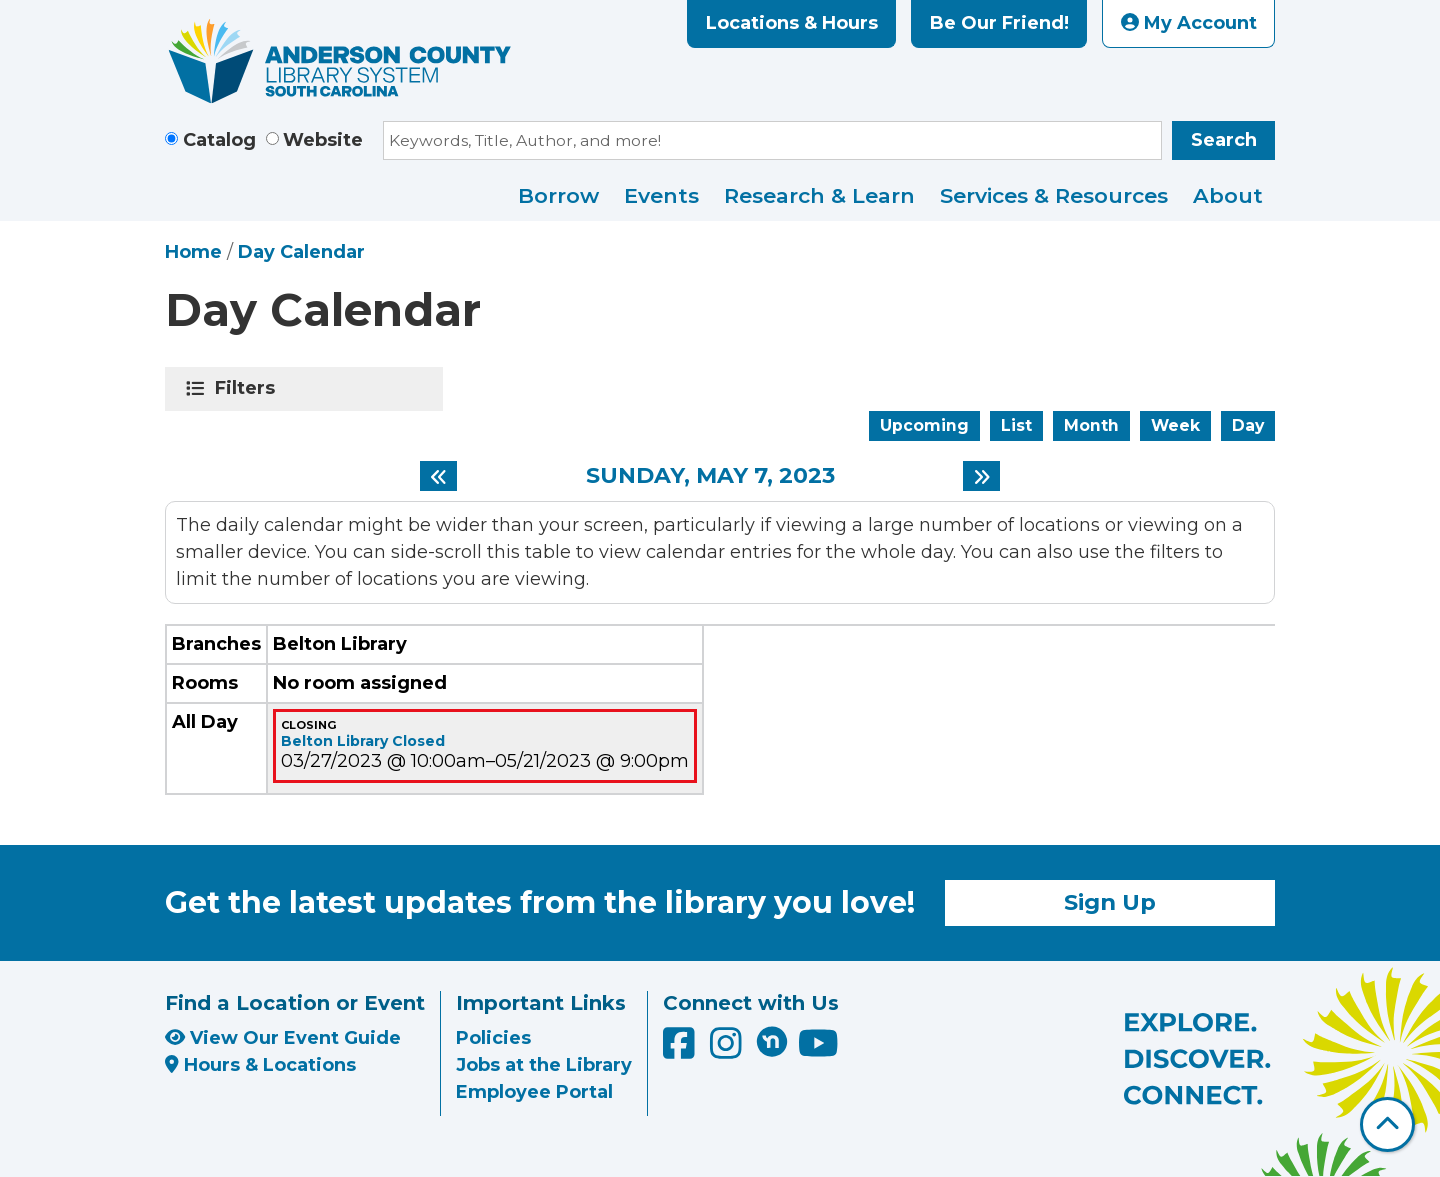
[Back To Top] (1387, 1124)
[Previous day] (438, 476)
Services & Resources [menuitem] (1054, 195)
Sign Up (1110, 902)
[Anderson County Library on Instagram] (728, 1050)
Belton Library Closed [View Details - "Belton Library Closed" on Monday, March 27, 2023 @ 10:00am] (363, 741)
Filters (248, 388)
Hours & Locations (260, 1065)
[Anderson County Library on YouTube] (818, 1050)
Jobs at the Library (544, 1065)
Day (1248, 425)
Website (323, 140)
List (1016, 425)
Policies (493, 1038)
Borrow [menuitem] (558, 195)
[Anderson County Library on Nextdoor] (772, 1041)
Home (193, 252)
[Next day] (981, 476)
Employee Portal (534, 1092)
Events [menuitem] (661, 195)
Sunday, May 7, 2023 (710, 476)
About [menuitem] (1228, 195)
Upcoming (924, 425)
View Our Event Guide (283, 1038)
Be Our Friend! (999, 23)
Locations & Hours (792, 23)
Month (1091, 425)
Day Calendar (301, 252)
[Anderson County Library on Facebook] (681, 1050)
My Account (1189, 23)
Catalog (219, 140)
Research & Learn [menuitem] (819, 195)
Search (1224, 140)
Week (1175, 425)
